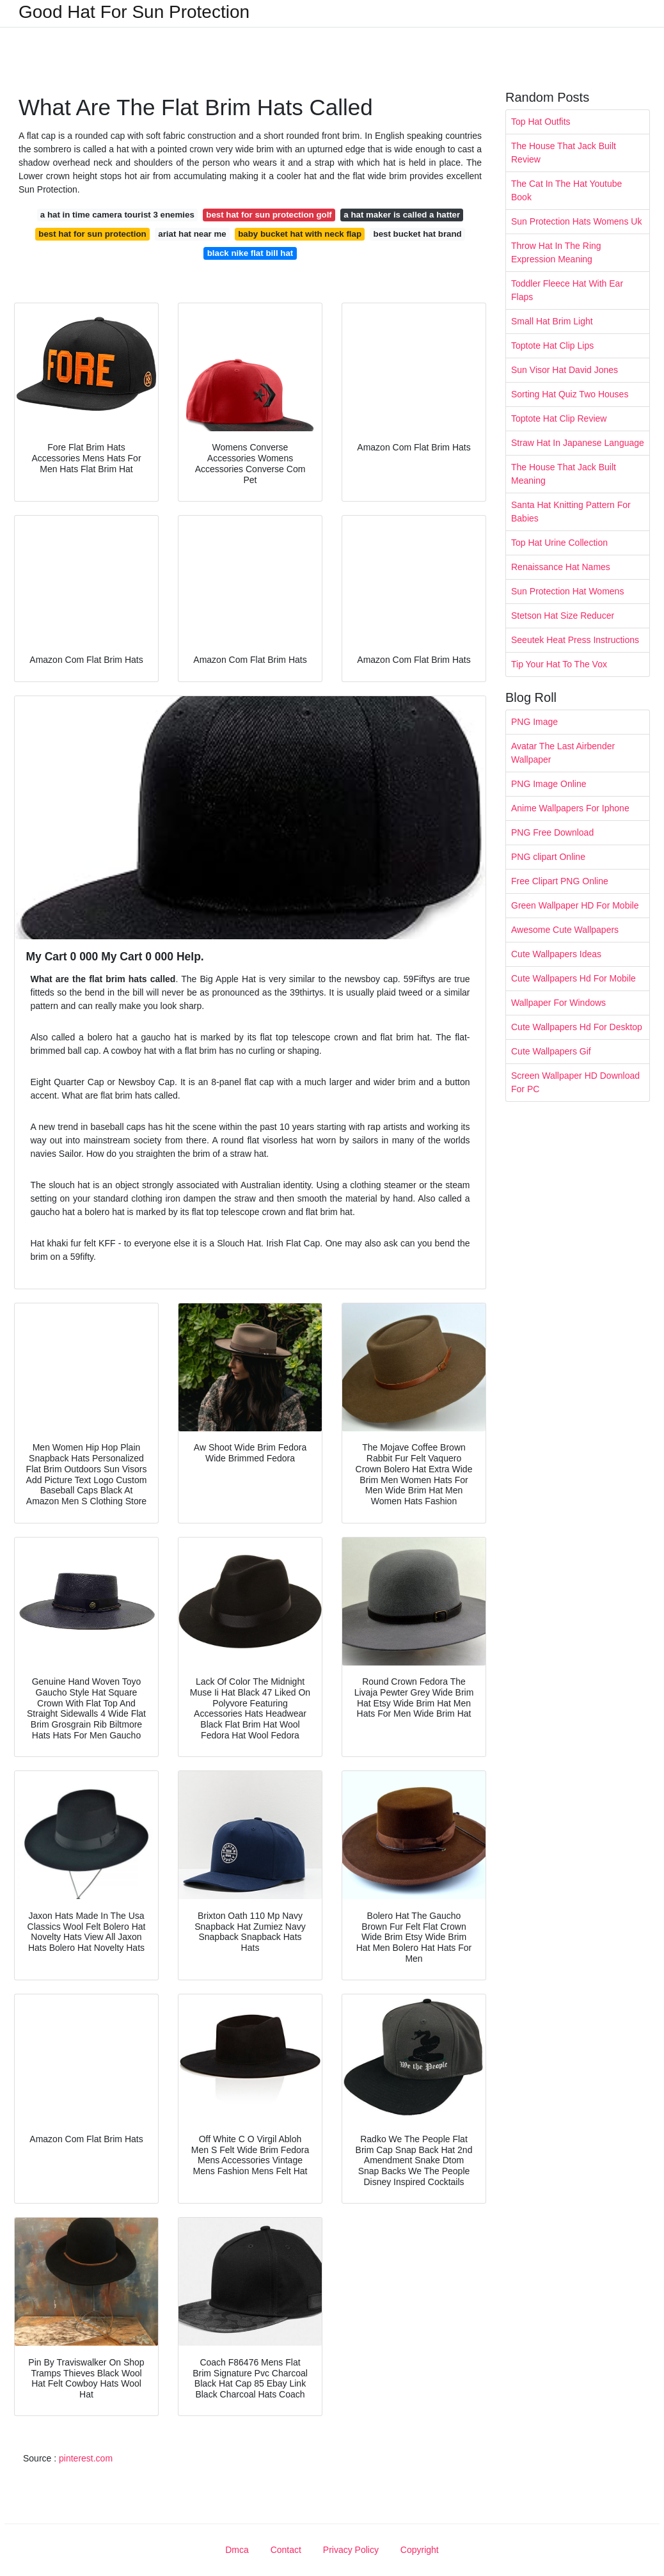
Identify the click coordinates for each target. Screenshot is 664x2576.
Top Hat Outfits (541, 121)
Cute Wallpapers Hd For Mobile (573, 978)
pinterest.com (86, 2458)
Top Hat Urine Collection (559, 542)
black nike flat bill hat (250, 253)
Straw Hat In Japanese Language (577, 443)
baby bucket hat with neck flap (299, 234)
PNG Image (534, 722)
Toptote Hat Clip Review (558, 418)
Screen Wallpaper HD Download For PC (575, 1082)
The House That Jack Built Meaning (563, 474)
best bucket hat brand (418, 234)
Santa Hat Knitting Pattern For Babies (571, 511)
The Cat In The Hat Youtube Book (566, 190)
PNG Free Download (552, 832)
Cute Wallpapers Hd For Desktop (576, 1027)
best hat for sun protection (92, 234)
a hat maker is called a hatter (402, 214)
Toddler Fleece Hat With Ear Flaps (567, 290)
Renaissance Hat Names (560, 567)
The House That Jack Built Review (563, 152)
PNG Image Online (549, 784)
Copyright (419, 2550)
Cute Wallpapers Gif (551, 1051)
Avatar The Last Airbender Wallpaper (563, 753)
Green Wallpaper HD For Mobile (574, 905)
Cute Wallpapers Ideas (556, 954)
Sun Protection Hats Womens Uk (576, 221)
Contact (286, 2550)
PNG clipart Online (548, 857)
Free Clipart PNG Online (559, 881)
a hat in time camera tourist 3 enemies (117, 214)
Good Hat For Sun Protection (134, 12)
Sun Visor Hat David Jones (564, 370)
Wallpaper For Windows (558, 1003)
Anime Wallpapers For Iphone (570, 808)
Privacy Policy (351, 2550)
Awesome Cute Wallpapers (565, 930)
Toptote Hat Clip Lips (552, 345)
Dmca (237, 2550)
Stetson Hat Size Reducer (562, 615)
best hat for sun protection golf (269, 214)
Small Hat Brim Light (552, 321)
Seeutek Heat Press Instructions (575, 640)
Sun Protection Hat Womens (567, 591)
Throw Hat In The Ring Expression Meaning (556, 252)
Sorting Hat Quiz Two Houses (569, 394)
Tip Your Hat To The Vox (559, 664)
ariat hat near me (192, 234)
